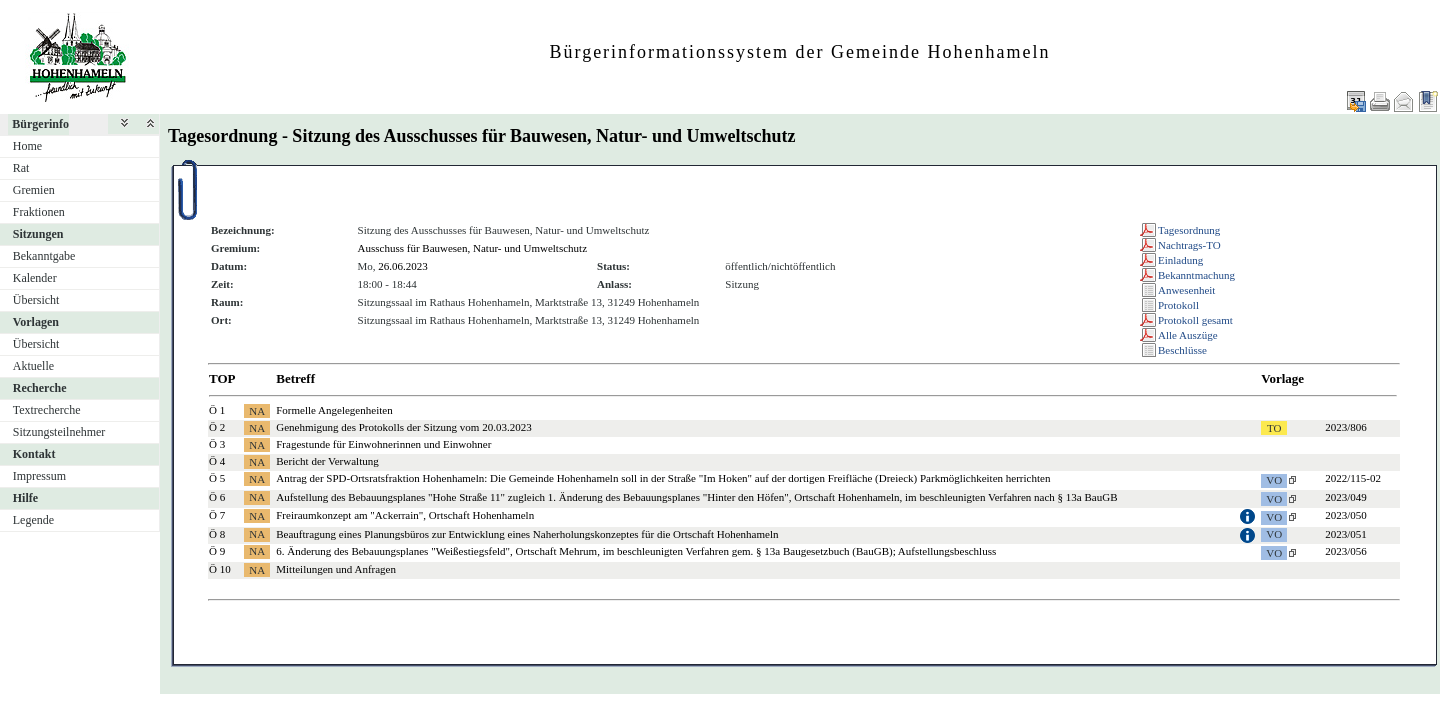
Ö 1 (217, 410)
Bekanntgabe (44, 256)
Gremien (34, 190)
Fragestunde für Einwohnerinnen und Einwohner (383, 444)
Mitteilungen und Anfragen (336, 569)
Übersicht (36, 300)
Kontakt (34, 454)
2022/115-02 (1353, 478)
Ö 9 (217, 551)
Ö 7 (217, 515)
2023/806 (1346, 427)
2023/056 (1346, 551)
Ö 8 (217, 534)
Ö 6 (217, 497)
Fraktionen (39, 212)
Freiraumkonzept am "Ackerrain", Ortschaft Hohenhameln (405, 515)
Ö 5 (217, 478)
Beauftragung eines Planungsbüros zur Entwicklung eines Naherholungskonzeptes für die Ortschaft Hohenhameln (527, 534)
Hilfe (25, 498)
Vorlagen (36, 322)
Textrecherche (47, 410)
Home (27, 146)
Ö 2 (217, 427)
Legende (33, 520)
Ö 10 (220, 569)
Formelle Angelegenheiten (334, 410)
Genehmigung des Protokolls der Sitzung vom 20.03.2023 (403, 427)
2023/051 (1346, 534)
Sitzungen (38, 234)
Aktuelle (33, 366)
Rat (21, 168)
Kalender (35, 278)
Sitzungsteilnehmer (59, 432)
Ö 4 (217, 461)
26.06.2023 (403, 266)
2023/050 (1346, 515)
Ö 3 (217, 444)
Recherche (40, 388)
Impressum (39, 476)
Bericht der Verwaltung (327, 461)
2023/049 (1346, 497)
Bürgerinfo (40, 124)
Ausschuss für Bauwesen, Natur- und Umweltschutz (473, 248)
